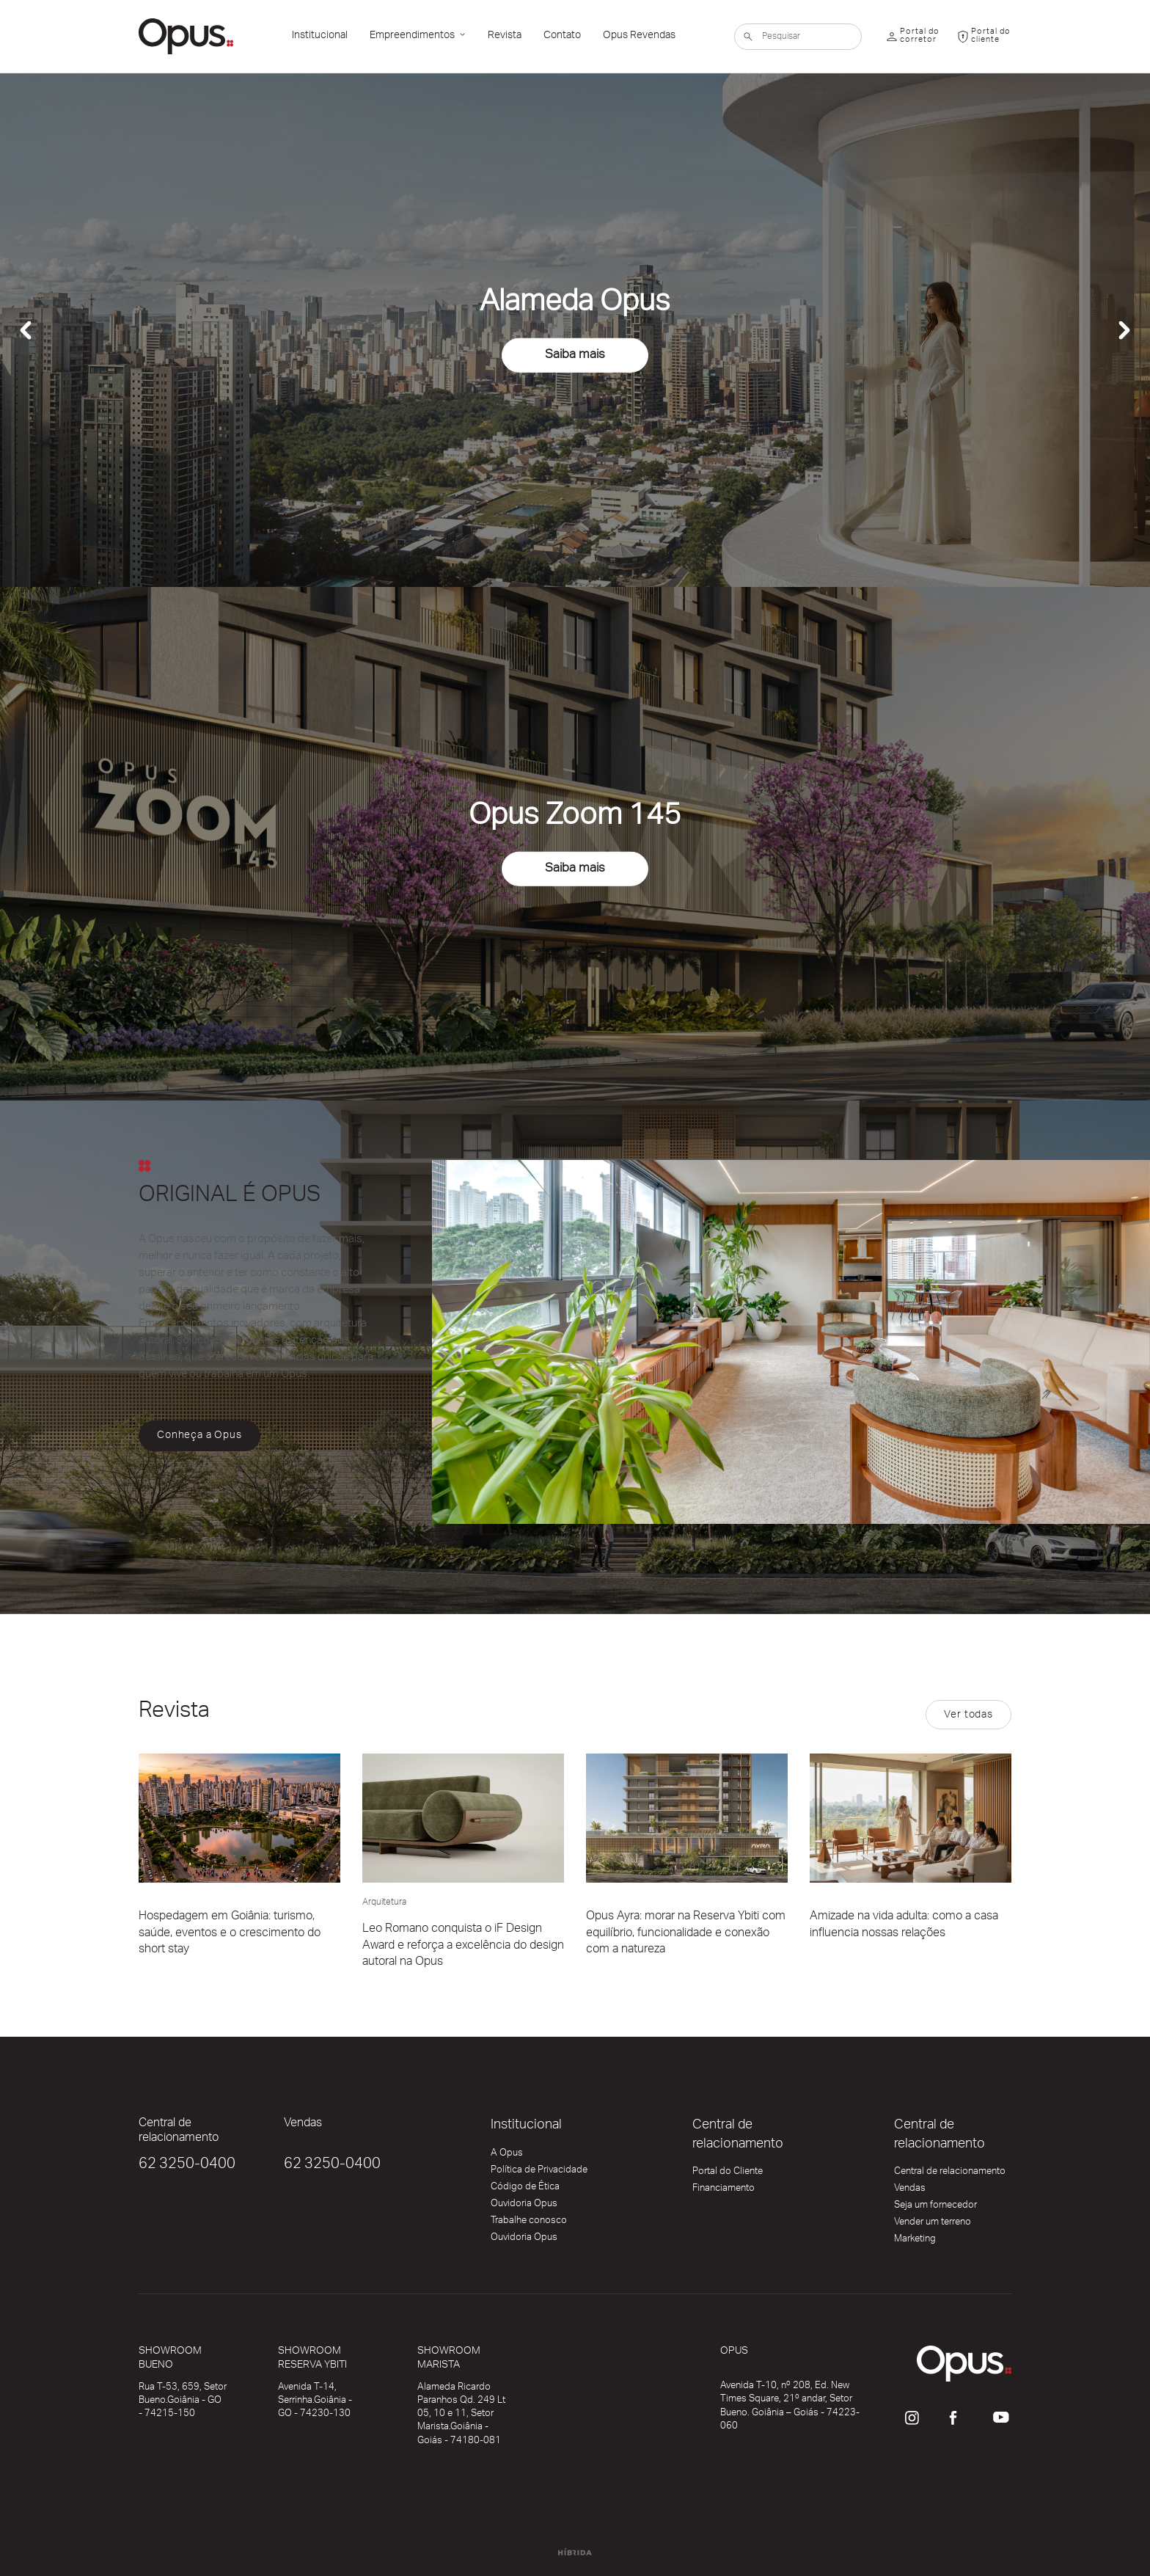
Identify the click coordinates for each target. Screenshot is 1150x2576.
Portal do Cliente (727, 2174)
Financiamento (723, 2191)
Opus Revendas (639, 36)
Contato (562, 36)
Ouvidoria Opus (524, 2206)
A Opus (507, 2156)
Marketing (915, 2241)
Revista (504, 36)
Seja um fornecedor (935, 2208)
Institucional (320, 36)
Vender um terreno (932, 2224)
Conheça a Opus (199, 1436)
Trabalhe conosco (529, 2223)
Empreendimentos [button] (413, 36)
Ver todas (968, 1716)
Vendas (910, 2191)
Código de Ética (525, 2189)
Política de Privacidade (539, 2172)
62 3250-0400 (187, 2166)
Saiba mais (575, 355)
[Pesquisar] (798, 36)
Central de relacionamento (950, 2174)
